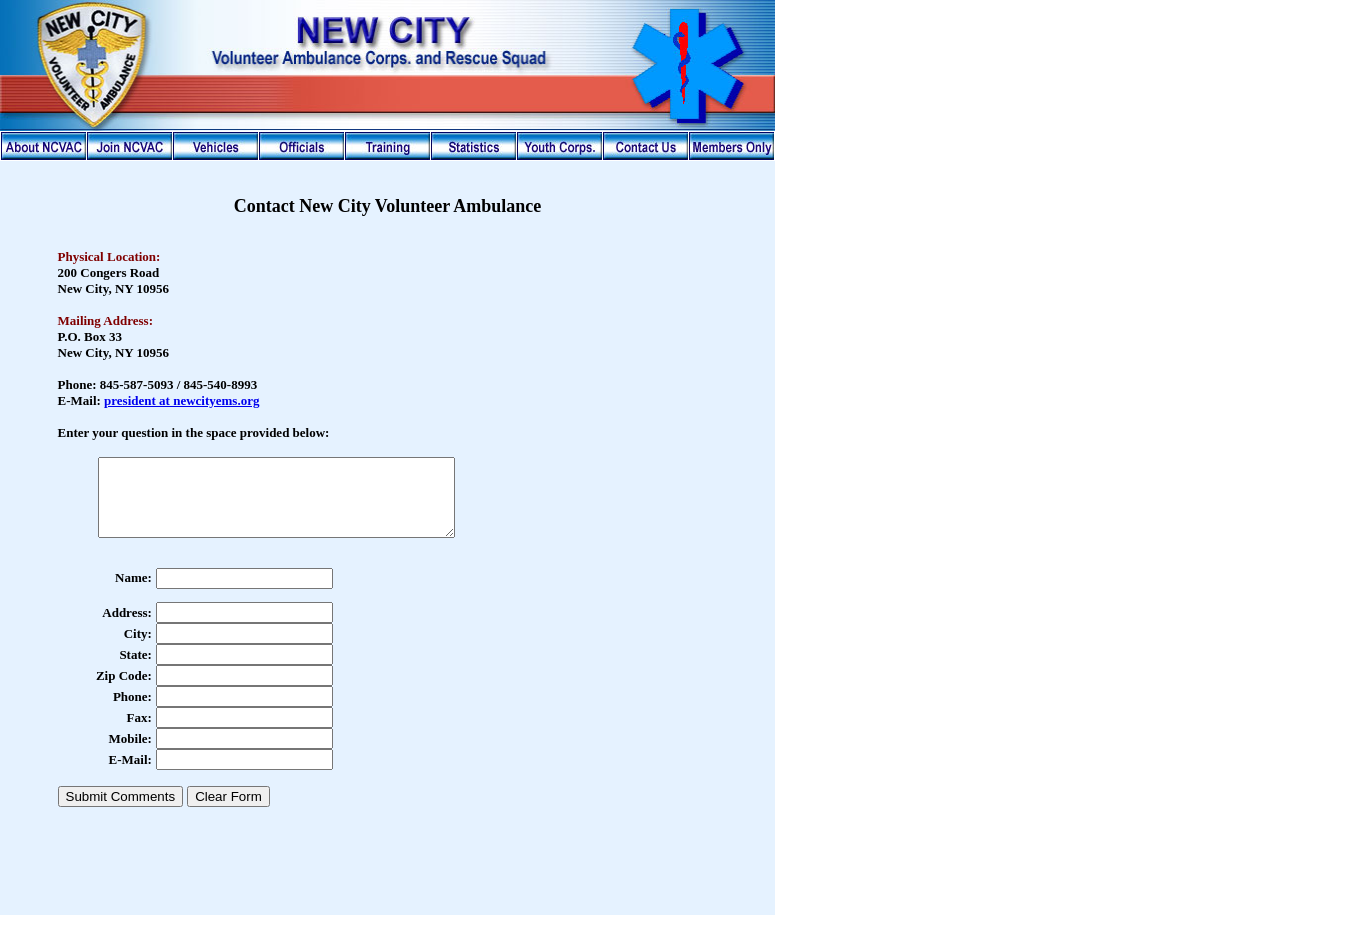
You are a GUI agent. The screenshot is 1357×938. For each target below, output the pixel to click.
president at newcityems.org (181, 400)
